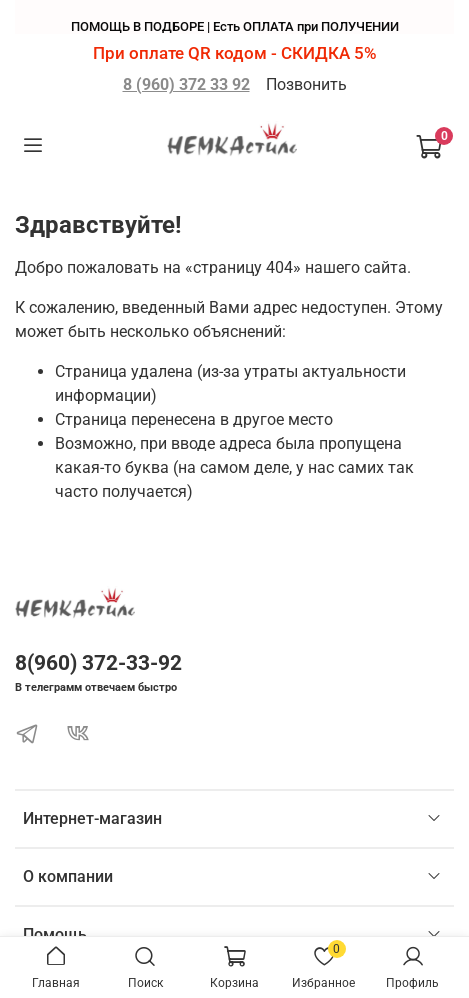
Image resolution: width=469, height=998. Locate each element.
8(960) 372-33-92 (98, 663)
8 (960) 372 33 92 (186, 84)
